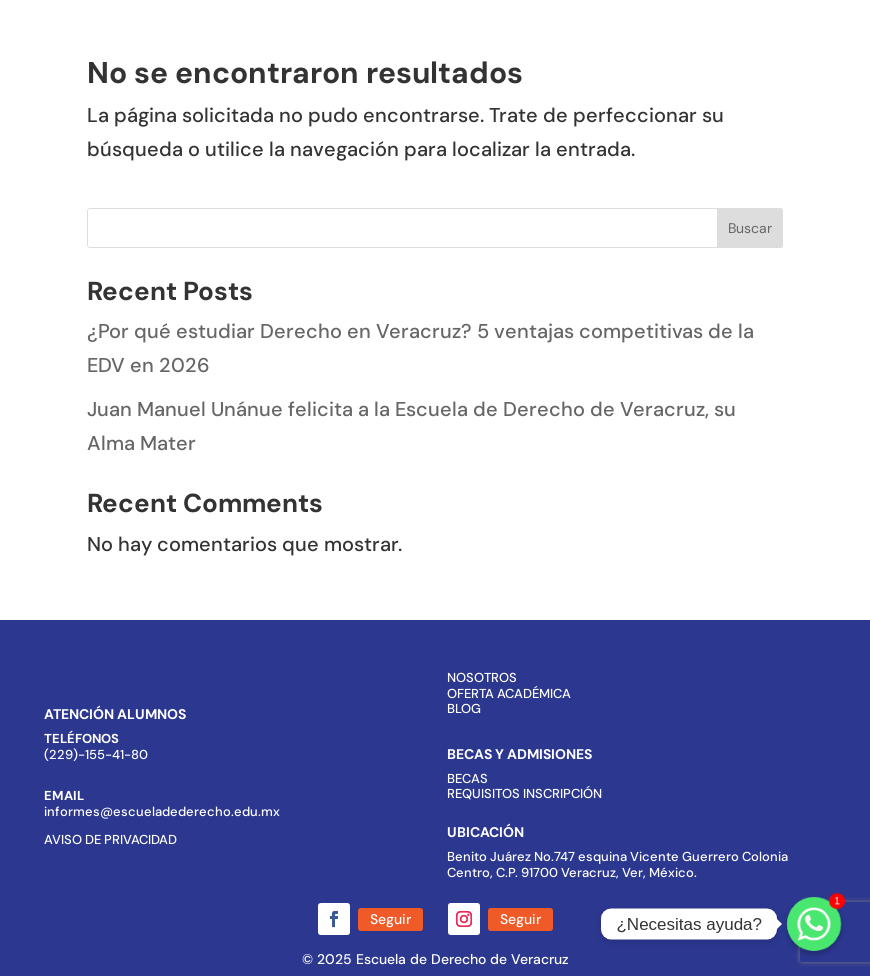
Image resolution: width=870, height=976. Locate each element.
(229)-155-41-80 (96, 754)
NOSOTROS (482, 677)
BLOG (464, 708)
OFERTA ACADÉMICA (509, 693)
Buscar (750, 228)
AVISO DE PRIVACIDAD (110, 839)
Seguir (390, 919)
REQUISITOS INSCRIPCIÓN (524, 793)
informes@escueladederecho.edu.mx (162, 811)
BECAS (467, 778)
